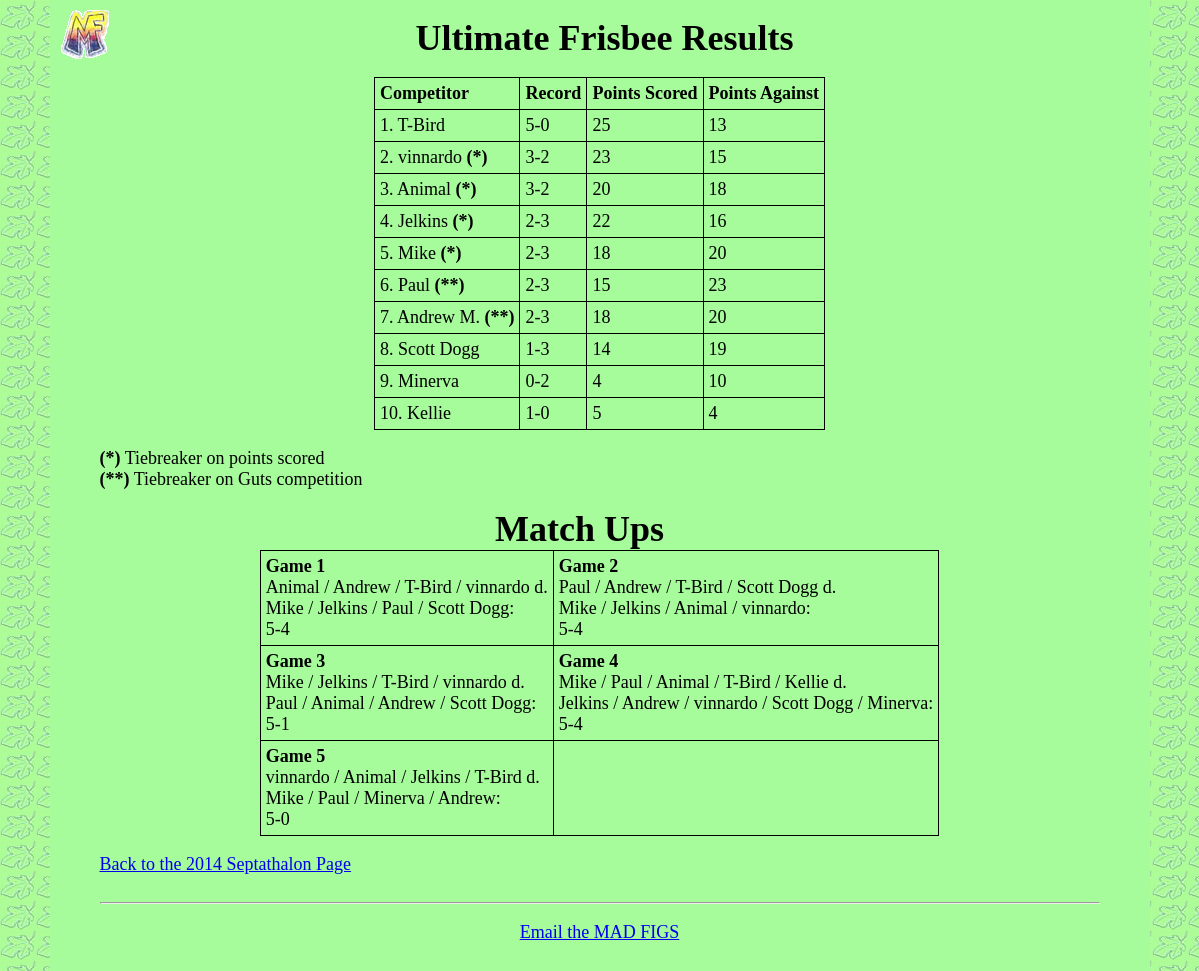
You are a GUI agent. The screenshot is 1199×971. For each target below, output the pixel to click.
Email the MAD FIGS (600, 932)
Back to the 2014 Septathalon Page (225, 864)
